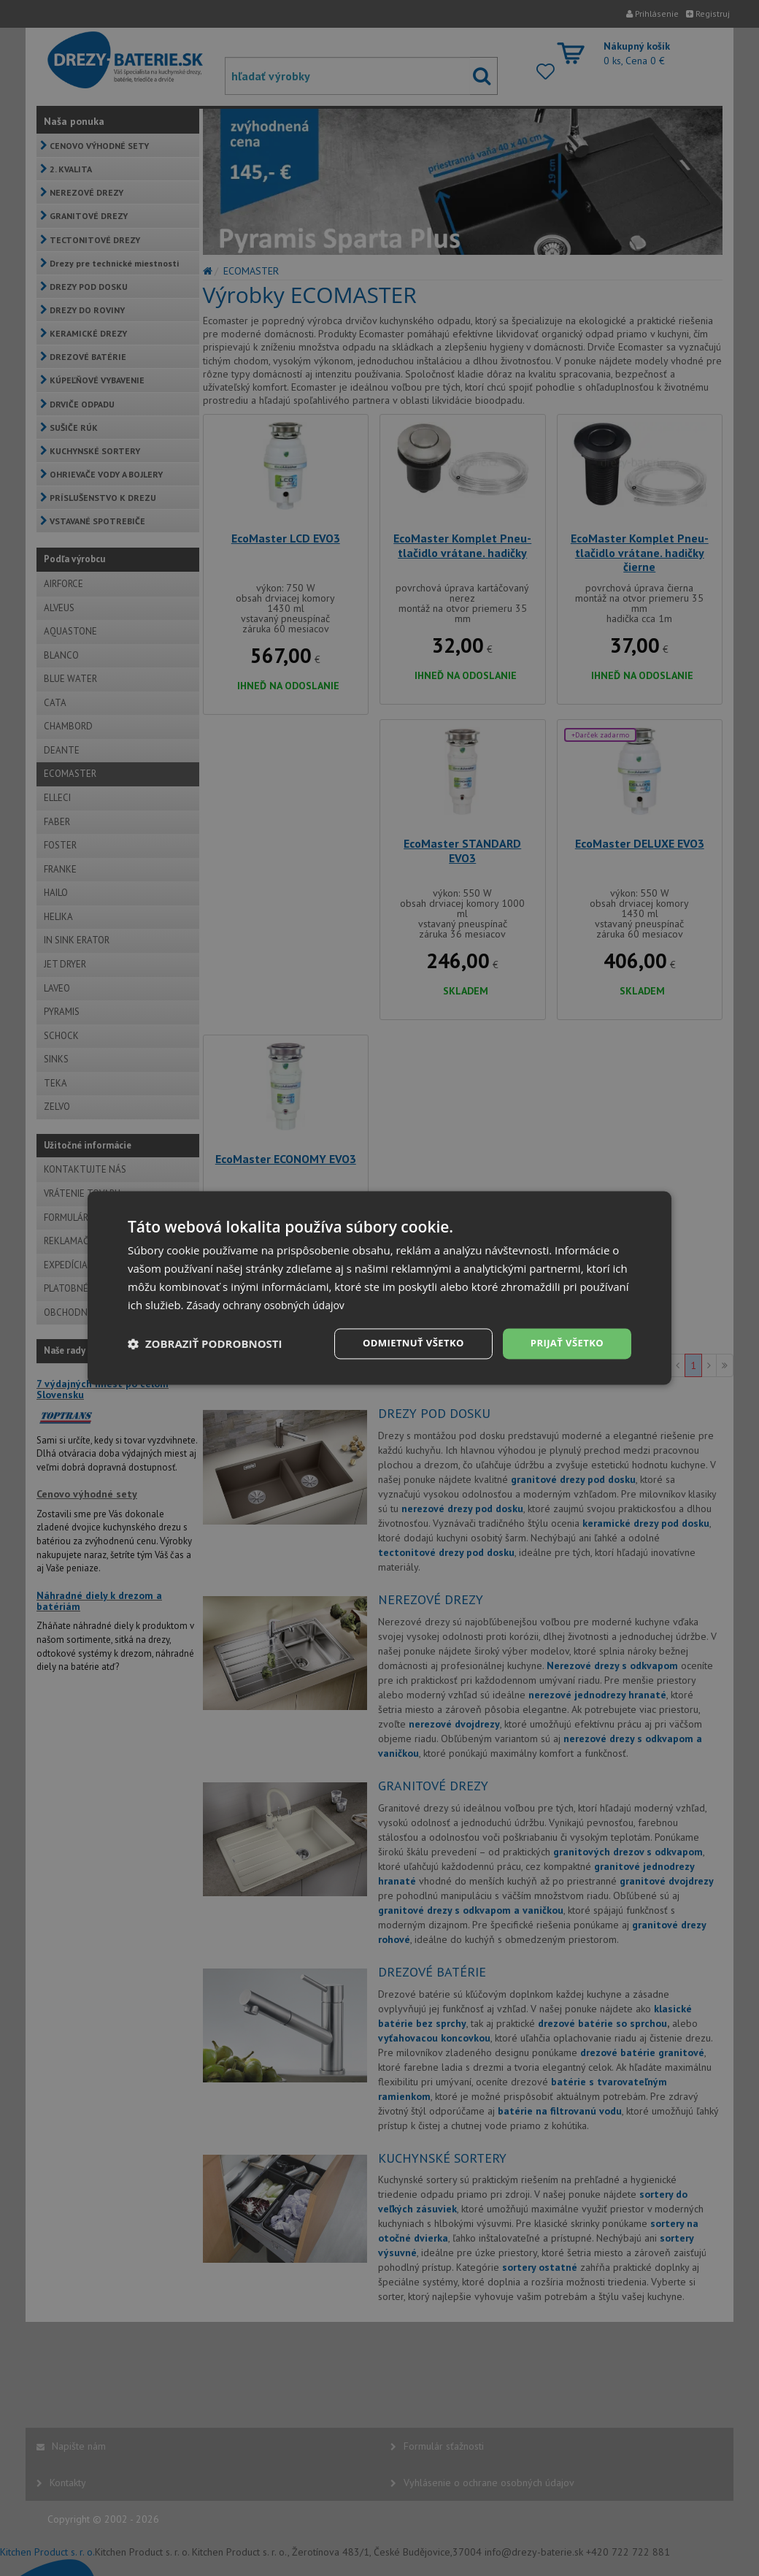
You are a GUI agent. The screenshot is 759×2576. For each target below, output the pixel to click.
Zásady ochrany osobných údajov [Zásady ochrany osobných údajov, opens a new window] (270, 1304)
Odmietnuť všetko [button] (404, 1343)
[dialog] (379, 1288)
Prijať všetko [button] (564, 1343)
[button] (205, 1344)
